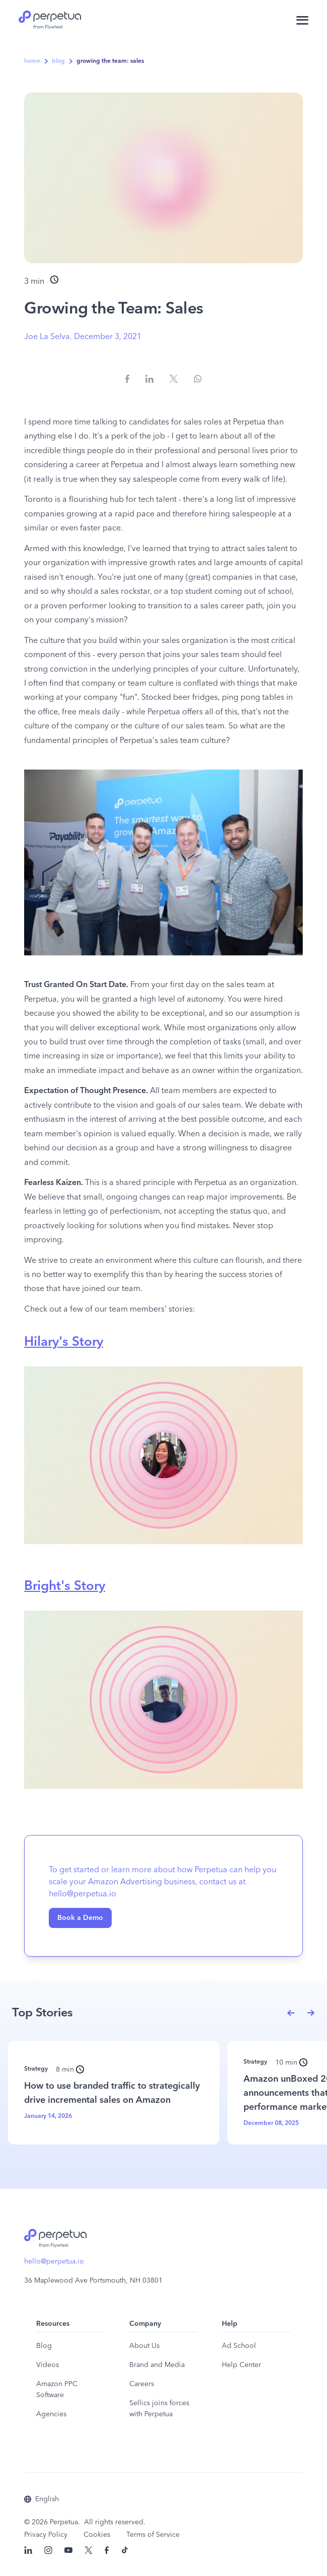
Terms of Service (153, 2535)
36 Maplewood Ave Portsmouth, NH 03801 (93, 2280)
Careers (141, 2384)
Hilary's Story (63, 1342)
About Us (144, 2346)
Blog (44, 2346)
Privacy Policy (45, 2535)
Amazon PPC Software (56, 2389)
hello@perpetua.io (54, 2261)
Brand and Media (157, 2365)
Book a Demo (80, 1918)
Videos (47, 2365)
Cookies (97, 2535)
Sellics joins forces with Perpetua (159, 2408)
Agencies (51, 2414)
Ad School (239, 2346)
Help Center (241, 2365)
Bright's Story (64, 1586)
